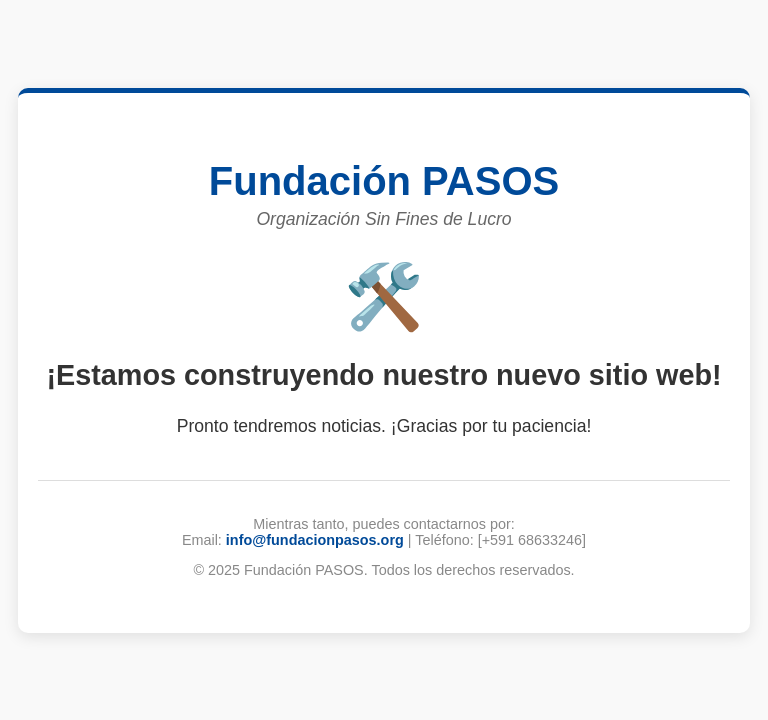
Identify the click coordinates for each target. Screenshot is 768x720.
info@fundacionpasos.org (315, 540)
